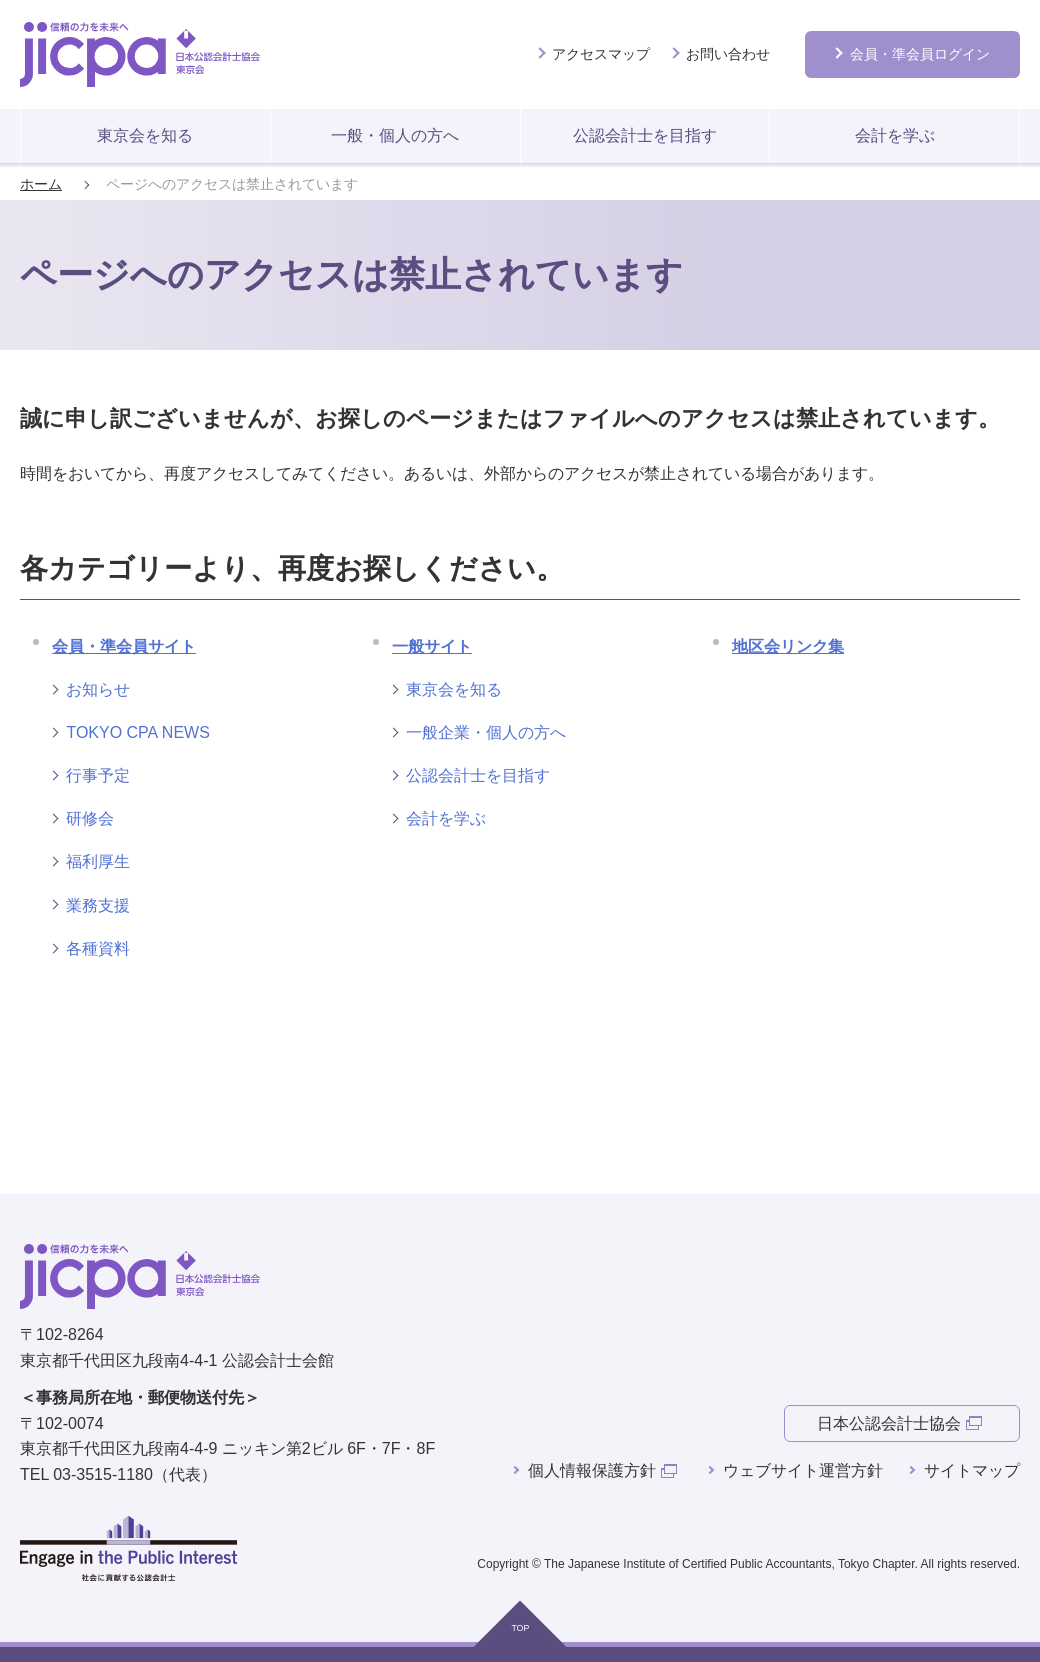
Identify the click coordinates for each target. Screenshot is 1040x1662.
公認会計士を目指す (645, 135)
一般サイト (432, 646)
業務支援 (98, 905)
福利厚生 (98, 861)
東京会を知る (145, 135)
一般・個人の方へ (395, 135)
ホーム (41, 184)
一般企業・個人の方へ (486, 732)
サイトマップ (972, 1470)
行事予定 (98, 775)
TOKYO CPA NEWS (137, 732)
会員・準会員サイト (124, 646)
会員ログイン (920, 54)
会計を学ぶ (895, 135)
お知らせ (98, 689)
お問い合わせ (728, 54)
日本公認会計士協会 (889, 1423)
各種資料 (98, 948)
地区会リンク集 (788, 646)
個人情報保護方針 (592, 1470)
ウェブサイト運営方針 (803, 1470)
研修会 (90, 818)
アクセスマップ (601, 54)
